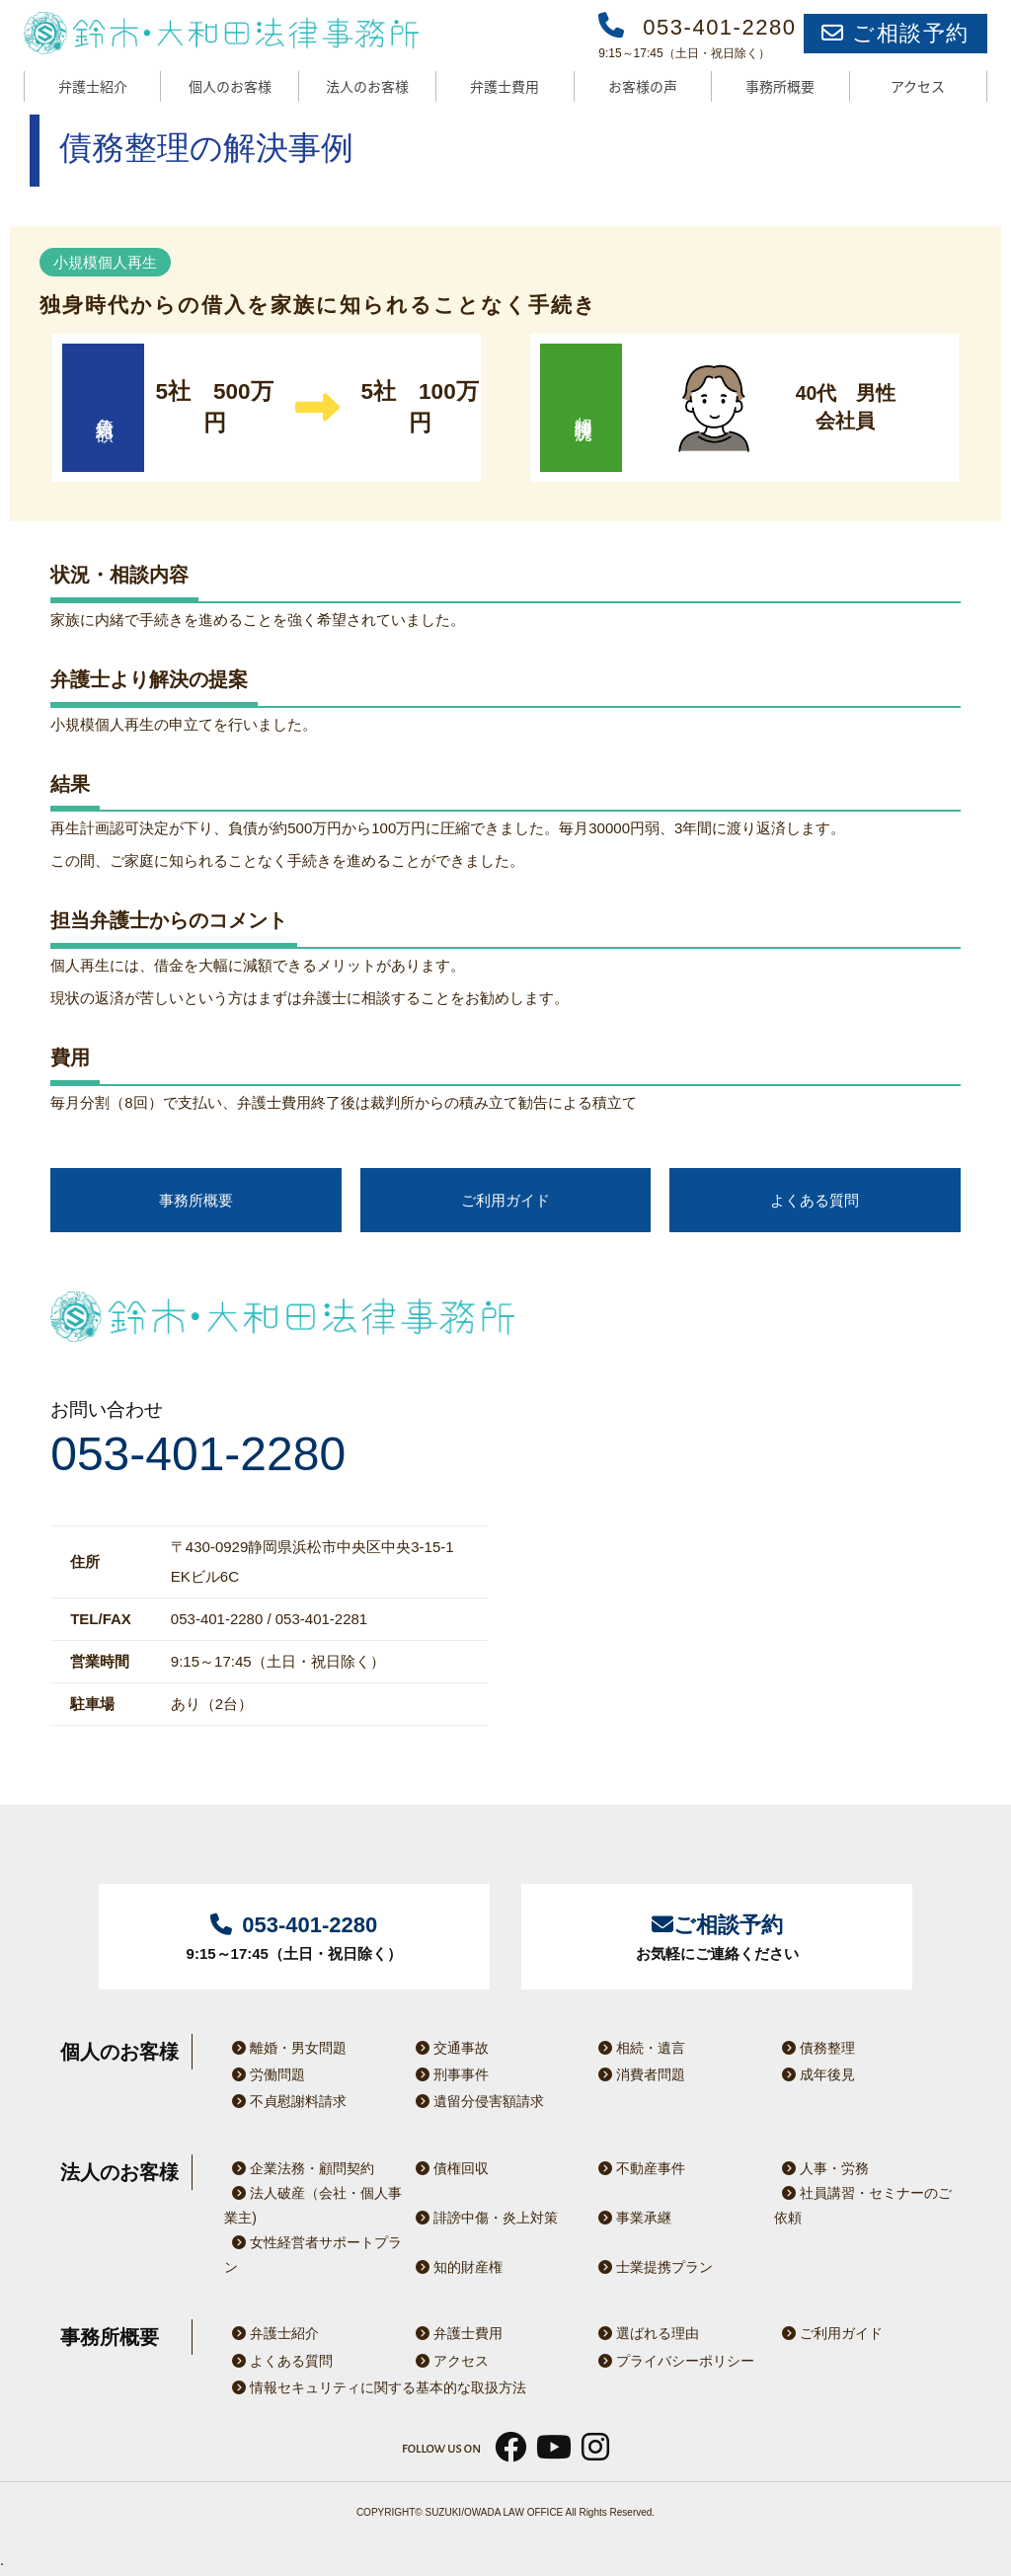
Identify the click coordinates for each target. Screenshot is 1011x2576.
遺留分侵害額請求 (476, 2101)
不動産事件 (637, 2168)
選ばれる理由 (644, 2333)
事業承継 (630, 2217)
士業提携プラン (651, 2267)
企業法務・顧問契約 (299, 2168)
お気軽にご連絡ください (717, 1935)
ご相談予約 (895, 33)
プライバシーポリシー (672, 2361)
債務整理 (814, 2048)
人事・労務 (821, 2168)
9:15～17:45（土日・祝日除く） (294, 1935)
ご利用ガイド (505, 1200)
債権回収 (448, 2168)
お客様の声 (642, 86)
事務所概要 (780, 86)
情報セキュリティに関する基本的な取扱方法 (375, 2387)
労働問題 (264, 2074)
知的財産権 (455, 2267)
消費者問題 (637, 2074)
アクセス (918, 86)
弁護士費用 (504, 86)
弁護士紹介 (92, 86)
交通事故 (448, 2048)
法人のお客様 (367, 86)
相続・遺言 (637, 2048)
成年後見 (814, 2074)
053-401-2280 (198, 1454)
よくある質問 (814, 1200)
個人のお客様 (230, 86)
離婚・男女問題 (285, 2048)
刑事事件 (448, 2074)
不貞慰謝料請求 (285, 2101)
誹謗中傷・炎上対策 (483, 2217)
